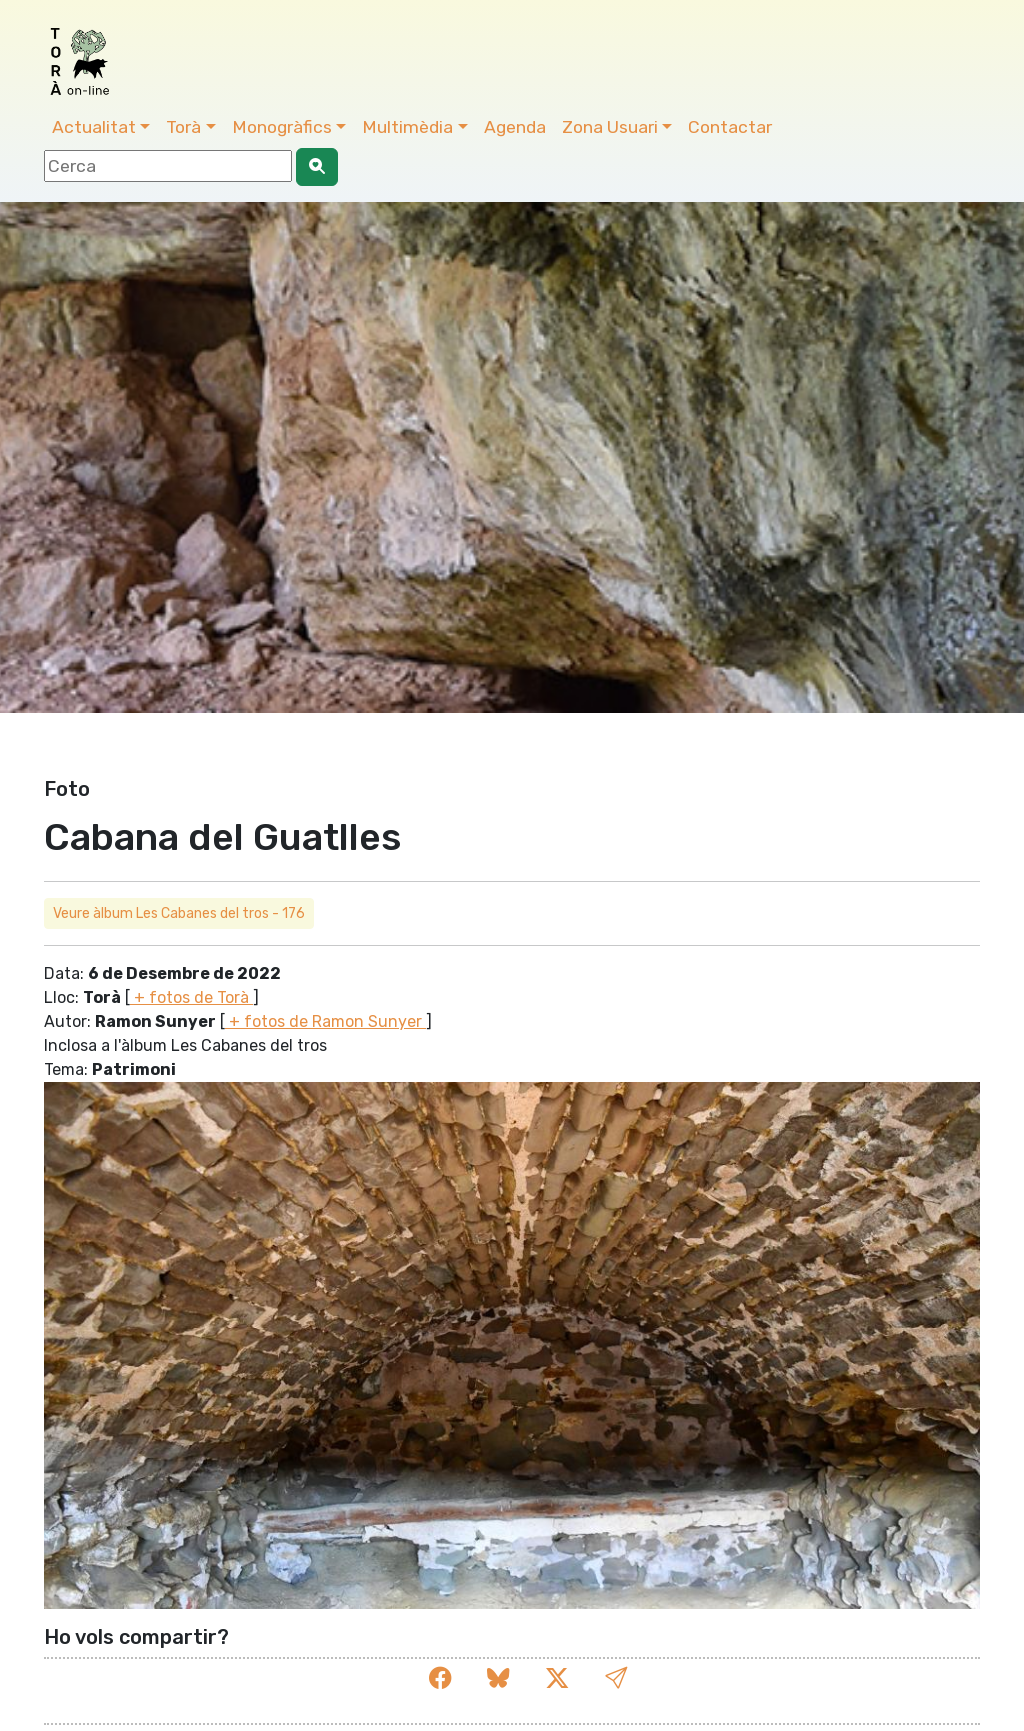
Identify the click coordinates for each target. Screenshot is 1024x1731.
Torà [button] (183, 127)
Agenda (515, 127)
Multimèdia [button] (407, 127)
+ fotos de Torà (191, 997)
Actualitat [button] (94, 127)
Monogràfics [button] (282, 127)
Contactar (730, 127)
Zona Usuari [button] (610, 127)
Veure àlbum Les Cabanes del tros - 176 (179, 913)
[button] (616, 1678)
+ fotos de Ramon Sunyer (325, 1021)
